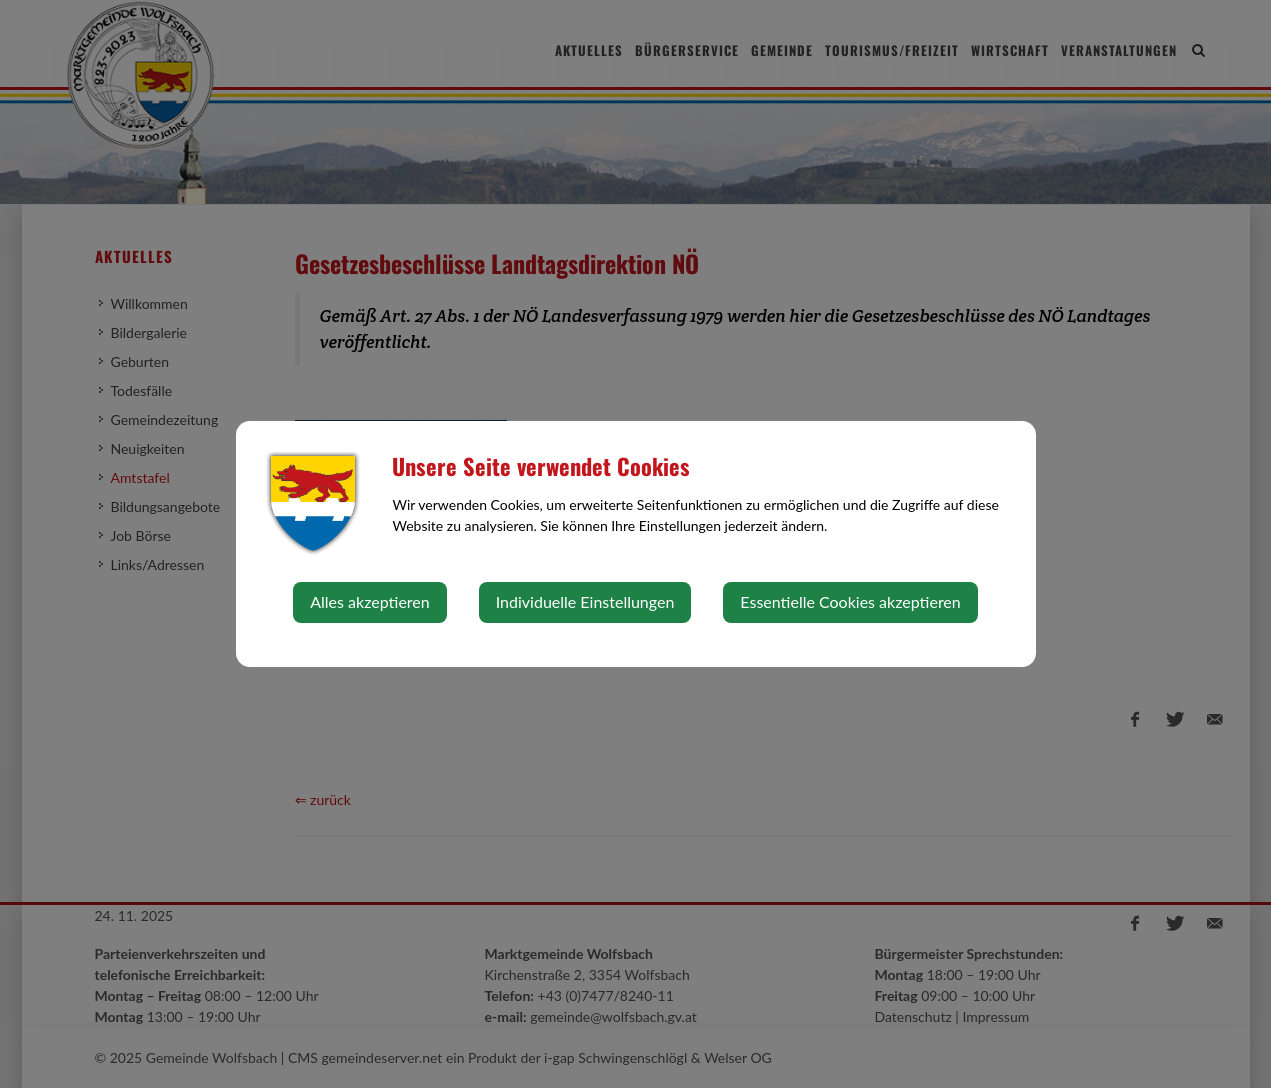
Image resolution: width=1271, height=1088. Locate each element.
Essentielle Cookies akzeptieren (850, 601)
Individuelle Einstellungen (585, 601)
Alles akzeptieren (369, 601)
